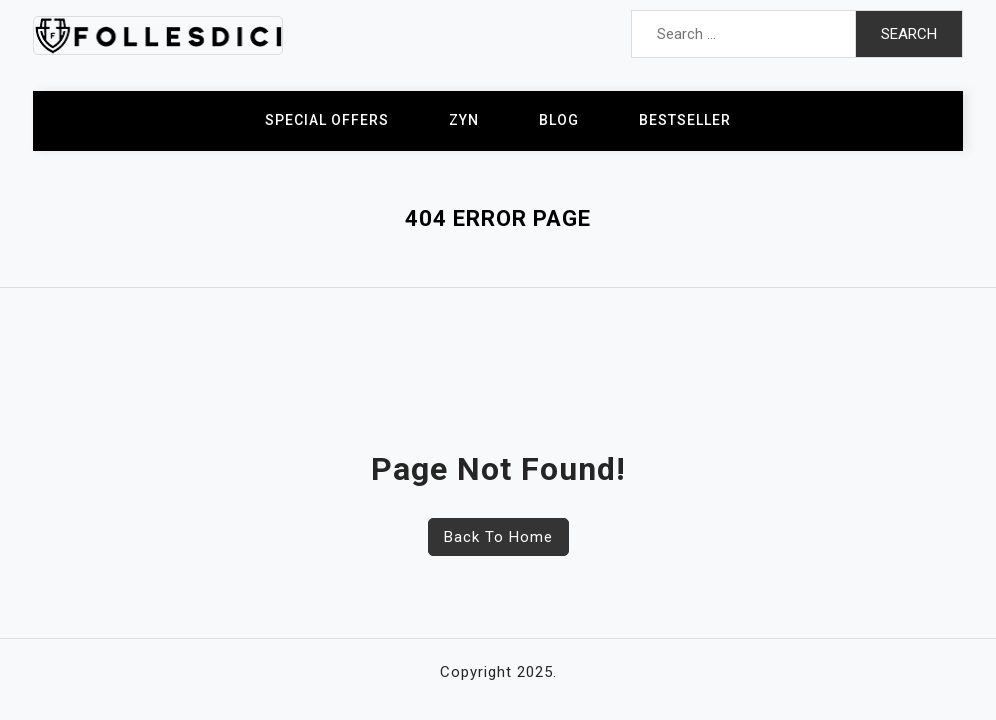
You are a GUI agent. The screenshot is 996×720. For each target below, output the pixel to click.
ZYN (464, 120)
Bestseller (685, 120)
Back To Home (498, 537)
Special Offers (327, 120)
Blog (559, 120)
